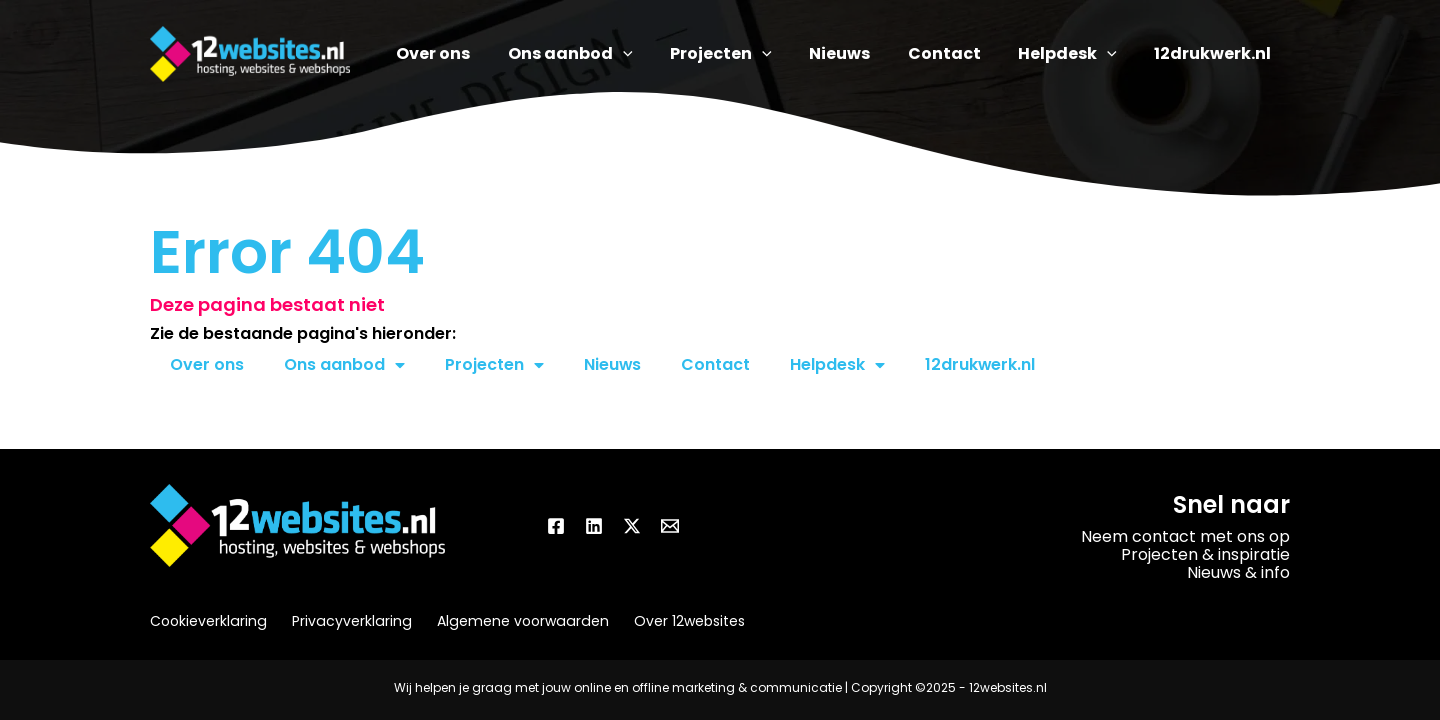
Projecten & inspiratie (1205, 554)
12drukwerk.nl (981, 364)
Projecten (494, 365)
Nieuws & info (1238, 572)
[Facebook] (556, 526)
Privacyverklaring (348, 621)
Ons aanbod (344, 365)
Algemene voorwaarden (516, 621)
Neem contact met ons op (1185, 536)
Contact (716, 364)
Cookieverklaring (207, 621)
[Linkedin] (594, 526)
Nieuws (613, 364)
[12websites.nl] (250, 52)
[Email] (670, 526)
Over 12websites (680, 621)
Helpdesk (838, 365)
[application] (664, 54)
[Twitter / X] (632, 526)
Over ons (207, 364)
